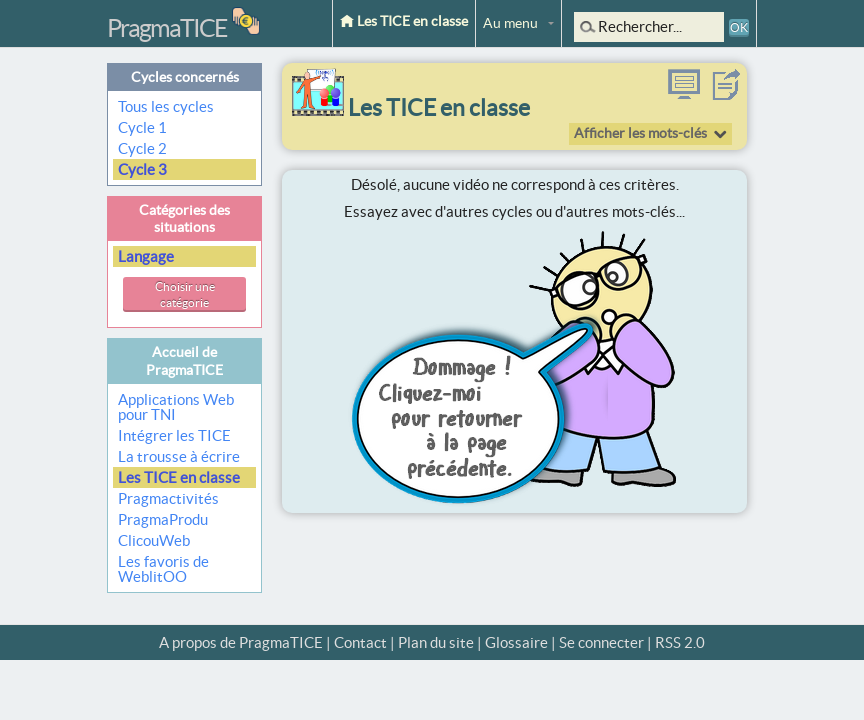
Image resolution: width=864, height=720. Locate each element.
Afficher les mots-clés (640, 133)
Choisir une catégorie (185, 294)
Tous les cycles (167, 106)
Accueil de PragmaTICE (184, 360)
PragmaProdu (163, 519)
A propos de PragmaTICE (241, 642)
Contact (360, 642)
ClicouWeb (154, 540)
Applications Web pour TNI (176, 407)
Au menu (510, 23)
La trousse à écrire (179, 456)
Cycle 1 (144, 127)
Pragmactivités (168, 498)
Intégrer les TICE (174, 435)
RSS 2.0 (680, 642)
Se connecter (601, 642)
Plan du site (436, 642)
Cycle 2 (144, 148)
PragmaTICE (167, 28)
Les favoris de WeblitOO (163, 569)
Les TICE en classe (404, 21)
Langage (147, 256)
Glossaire (516, 642)
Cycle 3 (144, 169)
